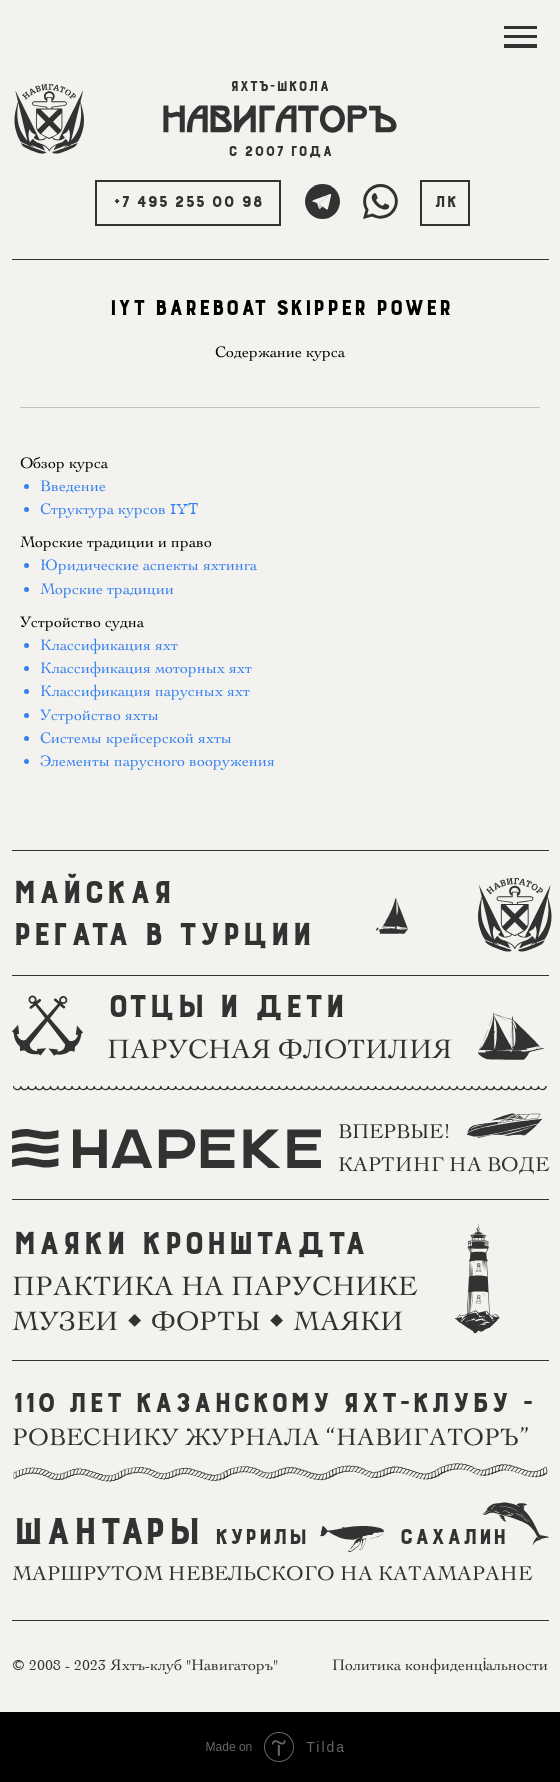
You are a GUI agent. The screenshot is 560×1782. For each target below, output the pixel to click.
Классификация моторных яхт (146, 668)
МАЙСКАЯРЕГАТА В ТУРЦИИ (162, 914)
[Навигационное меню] (520, 37)
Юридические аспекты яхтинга (148, 565)
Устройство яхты (99, 715)
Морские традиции (107, 589)
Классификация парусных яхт (145, 691)
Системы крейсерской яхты (136, 738)
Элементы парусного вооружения (157, 761)
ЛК (445, 202)
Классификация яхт (109, 645)
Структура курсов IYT (119, 509)
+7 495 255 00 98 (188, 202)
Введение (73, 486)
